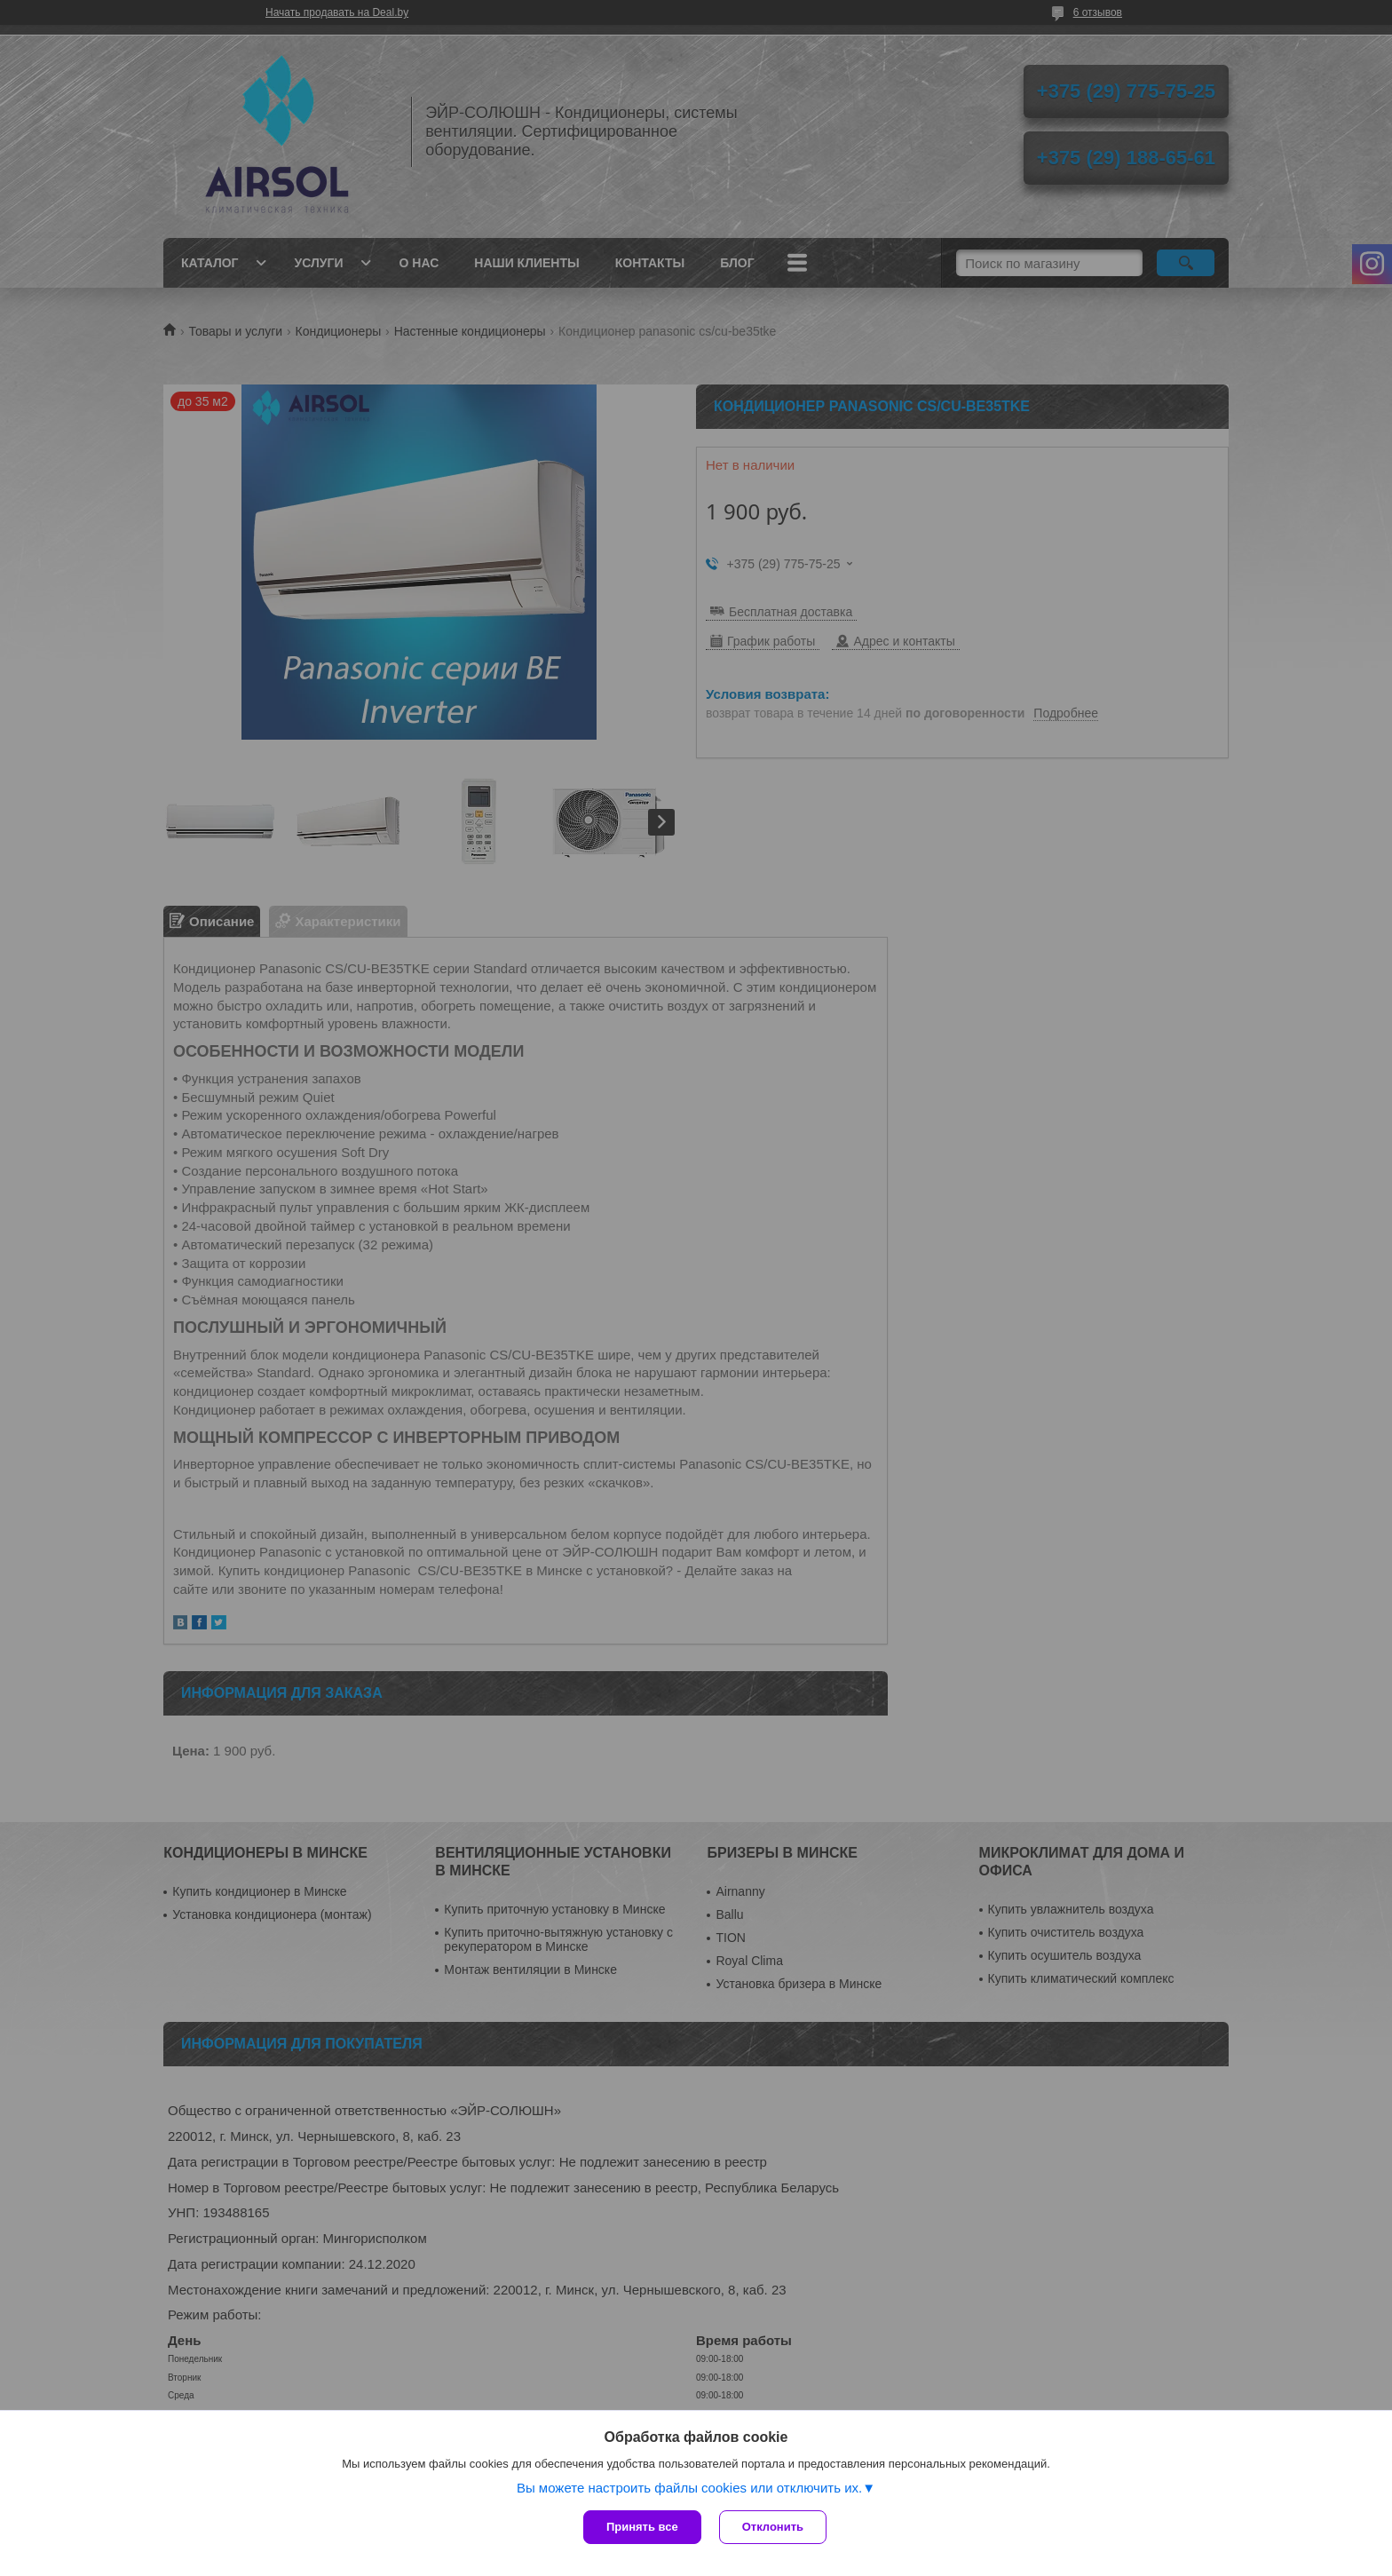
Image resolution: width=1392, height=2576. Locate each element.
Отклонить (772, 2526)
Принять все (642, 2526)
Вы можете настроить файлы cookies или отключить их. (689, 2487)
